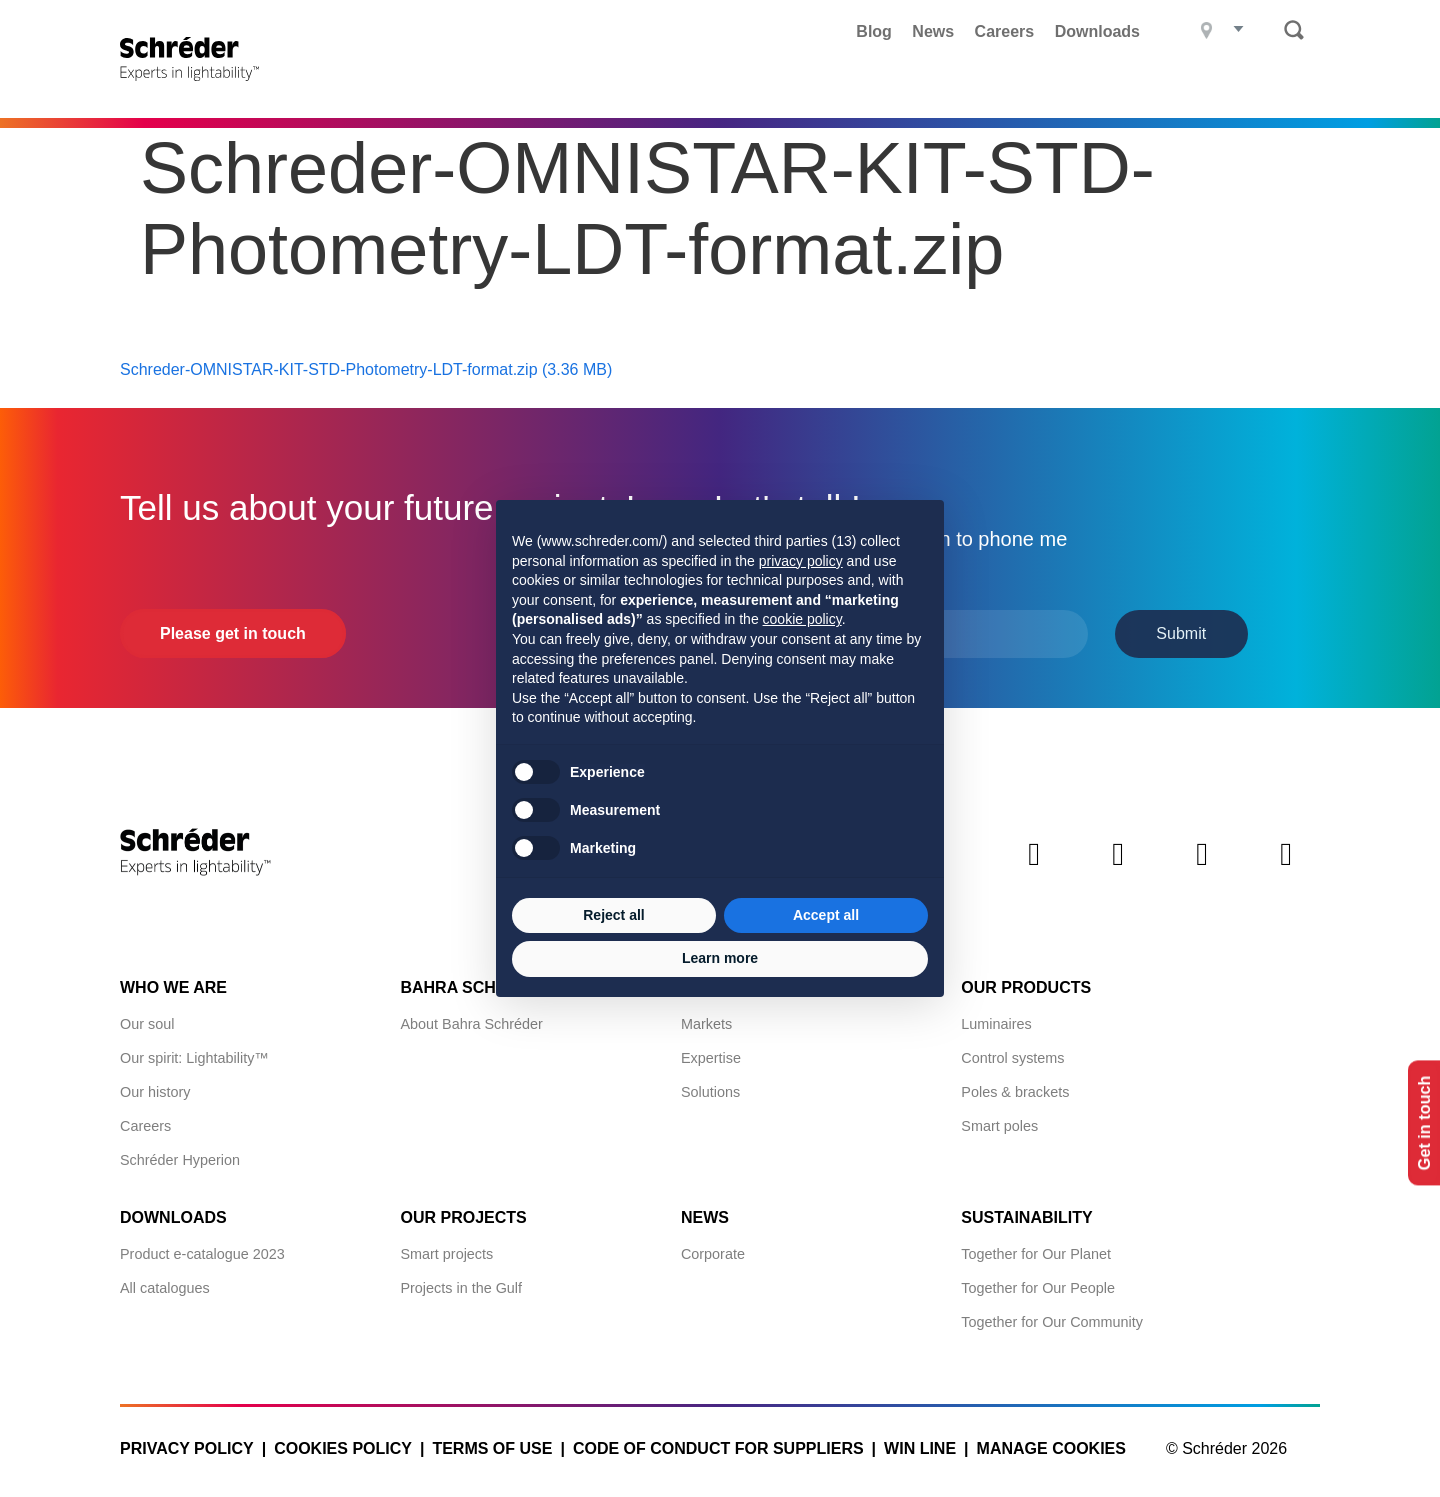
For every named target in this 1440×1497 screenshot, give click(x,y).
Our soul (147, 1019)
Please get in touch (233, 628)
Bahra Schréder (955, 85)
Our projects (463, 1212)
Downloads (1097, 31)
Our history (155, 1087)
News (933, 31)
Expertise (711, 1053)
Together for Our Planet (1036, 1249)
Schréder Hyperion (180, 1155)
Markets (706, 1019)
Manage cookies (1051, 1443)
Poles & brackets (1015, 1087)
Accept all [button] (826, 915)
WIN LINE (920, 1443)
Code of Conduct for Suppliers (718, 1443)
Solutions (710, 1087)
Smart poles (999, 1121)
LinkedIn (1034, 866)
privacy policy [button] (801, 561)
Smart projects (446, 1249)
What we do (624, 85)
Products (377, 85)
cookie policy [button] (802, 619)
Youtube (1286, 866)
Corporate (713, 1249)
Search (1294, 30)
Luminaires (996, 1019)
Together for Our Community (1052, 1317)
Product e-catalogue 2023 (202, 1249)
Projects (497, 85)
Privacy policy (187, 1443)
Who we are (173, 982)
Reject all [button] (613, 915)
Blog (874, 31)
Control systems (1012, 1053)
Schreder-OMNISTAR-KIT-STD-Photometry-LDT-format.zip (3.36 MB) (366, 364)
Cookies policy (343, 1443)
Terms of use (492, 1443)
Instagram (1202, 866)
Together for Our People (1038, 1283)
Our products (1026, 982)
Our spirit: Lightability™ (194, 1053)
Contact (1281, 85)
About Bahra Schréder (471, 1019)
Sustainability (1026, 1212)
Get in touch (1418, 1122)
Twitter (1118, 866)
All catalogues (165, 1283)
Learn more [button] (720, 958)
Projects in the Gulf (461, 1283)
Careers (1005, 31)
